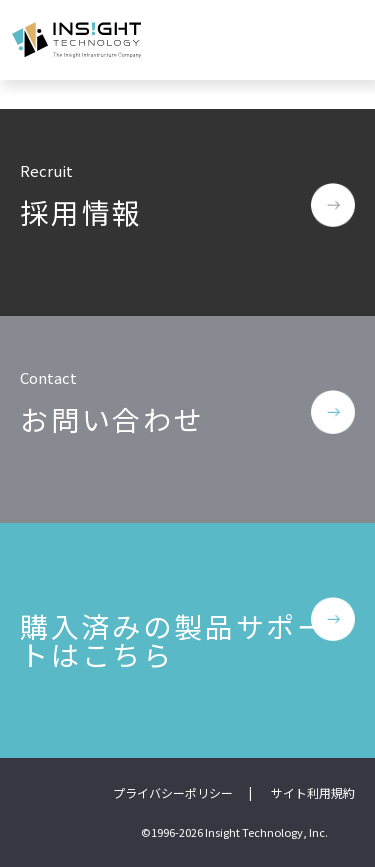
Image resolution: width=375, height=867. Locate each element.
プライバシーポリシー (173, 792)
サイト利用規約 (313, 792)
